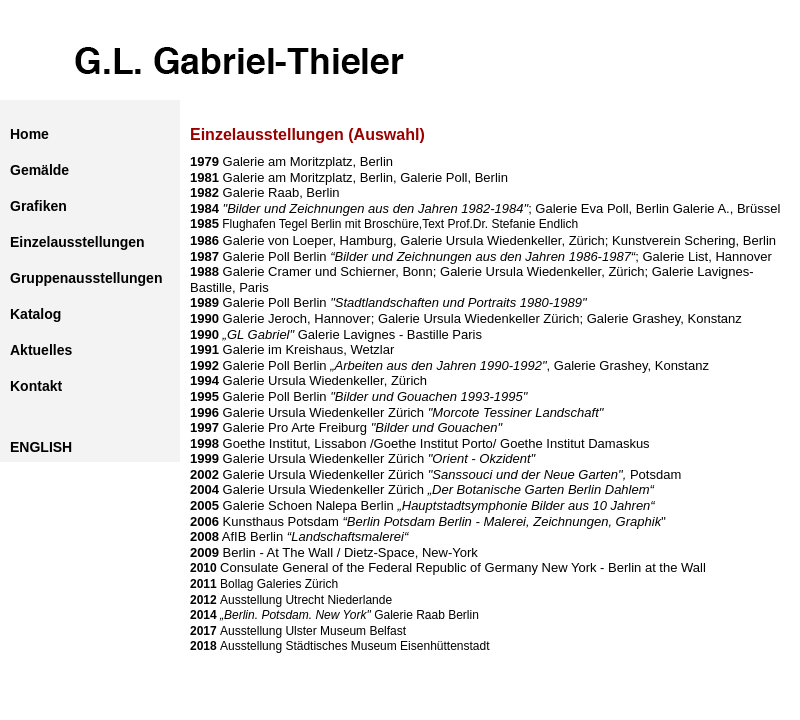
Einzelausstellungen (77, 242)
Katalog (35, 314)
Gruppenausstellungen (86, 278)
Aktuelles (41, 350)
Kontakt (36, 386)
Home (29, 134)
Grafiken (38, 206)
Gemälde (39, 170)
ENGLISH (41, 447)
